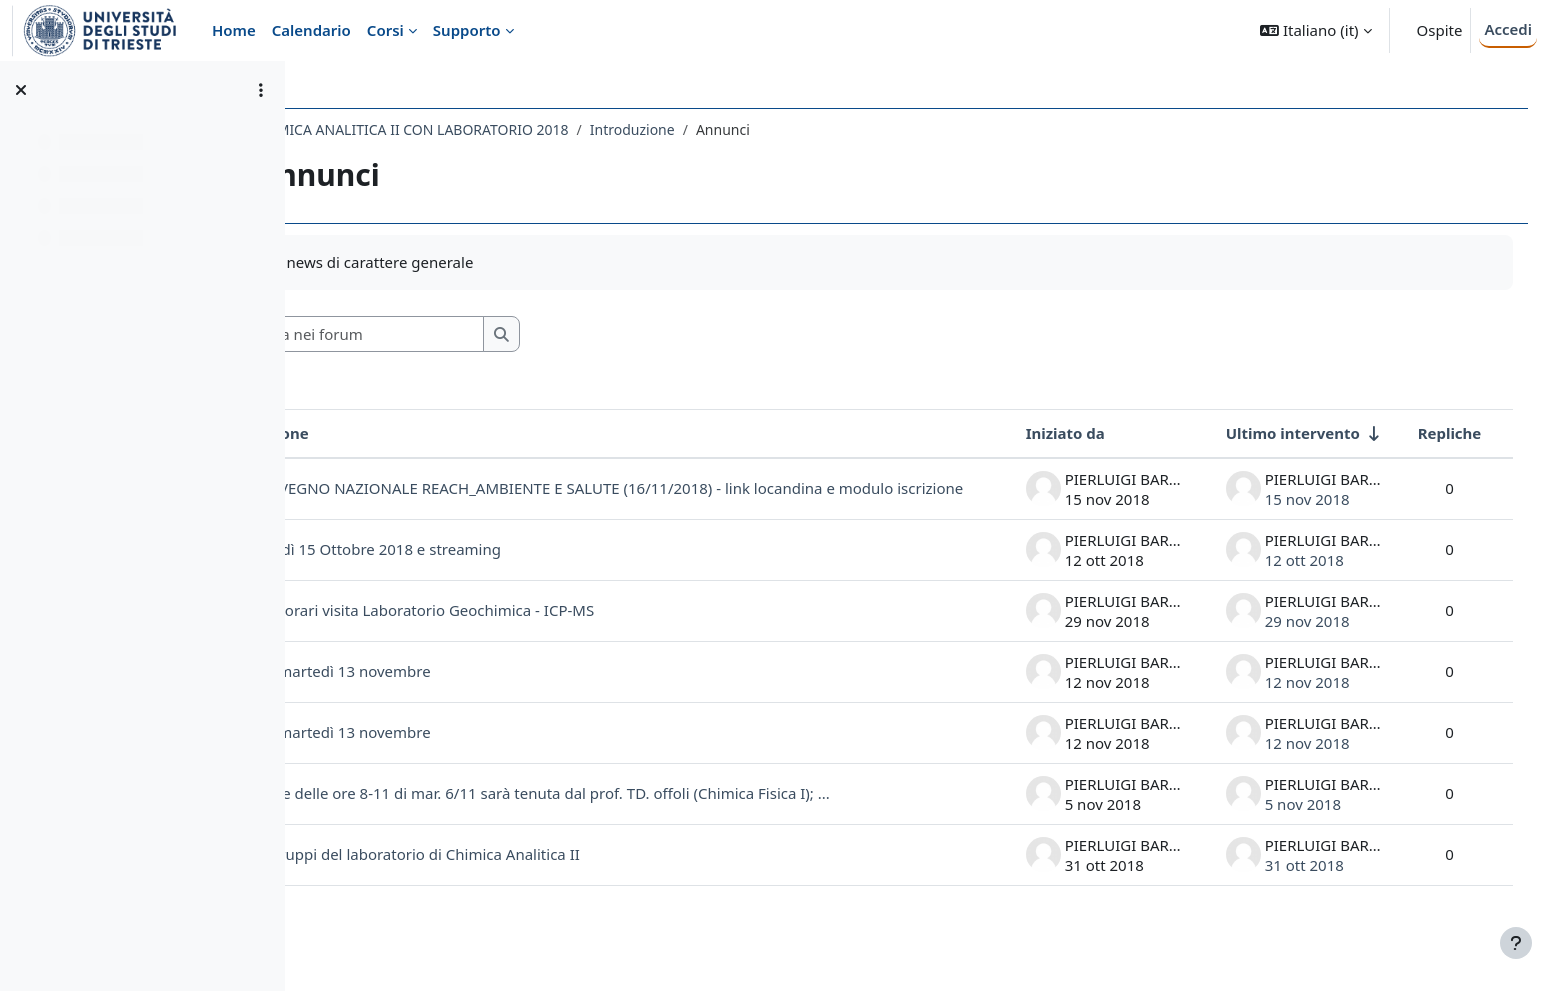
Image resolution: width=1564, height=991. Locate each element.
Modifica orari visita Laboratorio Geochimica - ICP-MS (535, 627)
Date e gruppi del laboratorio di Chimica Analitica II (527, 871)
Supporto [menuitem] (467, 30)
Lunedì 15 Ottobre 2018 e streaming (501, 566)
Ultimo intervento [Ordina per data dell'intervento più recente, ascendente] (1272, 433)
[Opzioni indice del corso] (261, 90)
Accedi (1508, 29)
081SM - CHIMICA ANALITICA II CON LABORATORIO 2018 (510, 129)
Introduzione (759, 129)
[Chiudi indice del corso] (21, 90)
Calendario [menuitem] (311, 30)
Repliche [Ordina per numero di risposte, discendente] (1429, 433)
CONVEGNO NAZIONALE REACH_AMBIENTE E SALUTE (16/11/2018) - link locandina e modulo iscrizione (668, 497)
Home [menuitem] (234, 30)
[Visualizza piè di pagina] (1516, 943)
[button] (1315, 30)
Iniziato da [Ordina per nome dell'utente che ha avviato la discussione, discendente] (1044, 433)
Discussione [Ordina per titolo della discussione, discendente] (392, 433)
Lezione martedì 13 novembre (453, 688)
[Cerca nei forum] (489, 334)
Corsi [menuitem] (385, 30)
